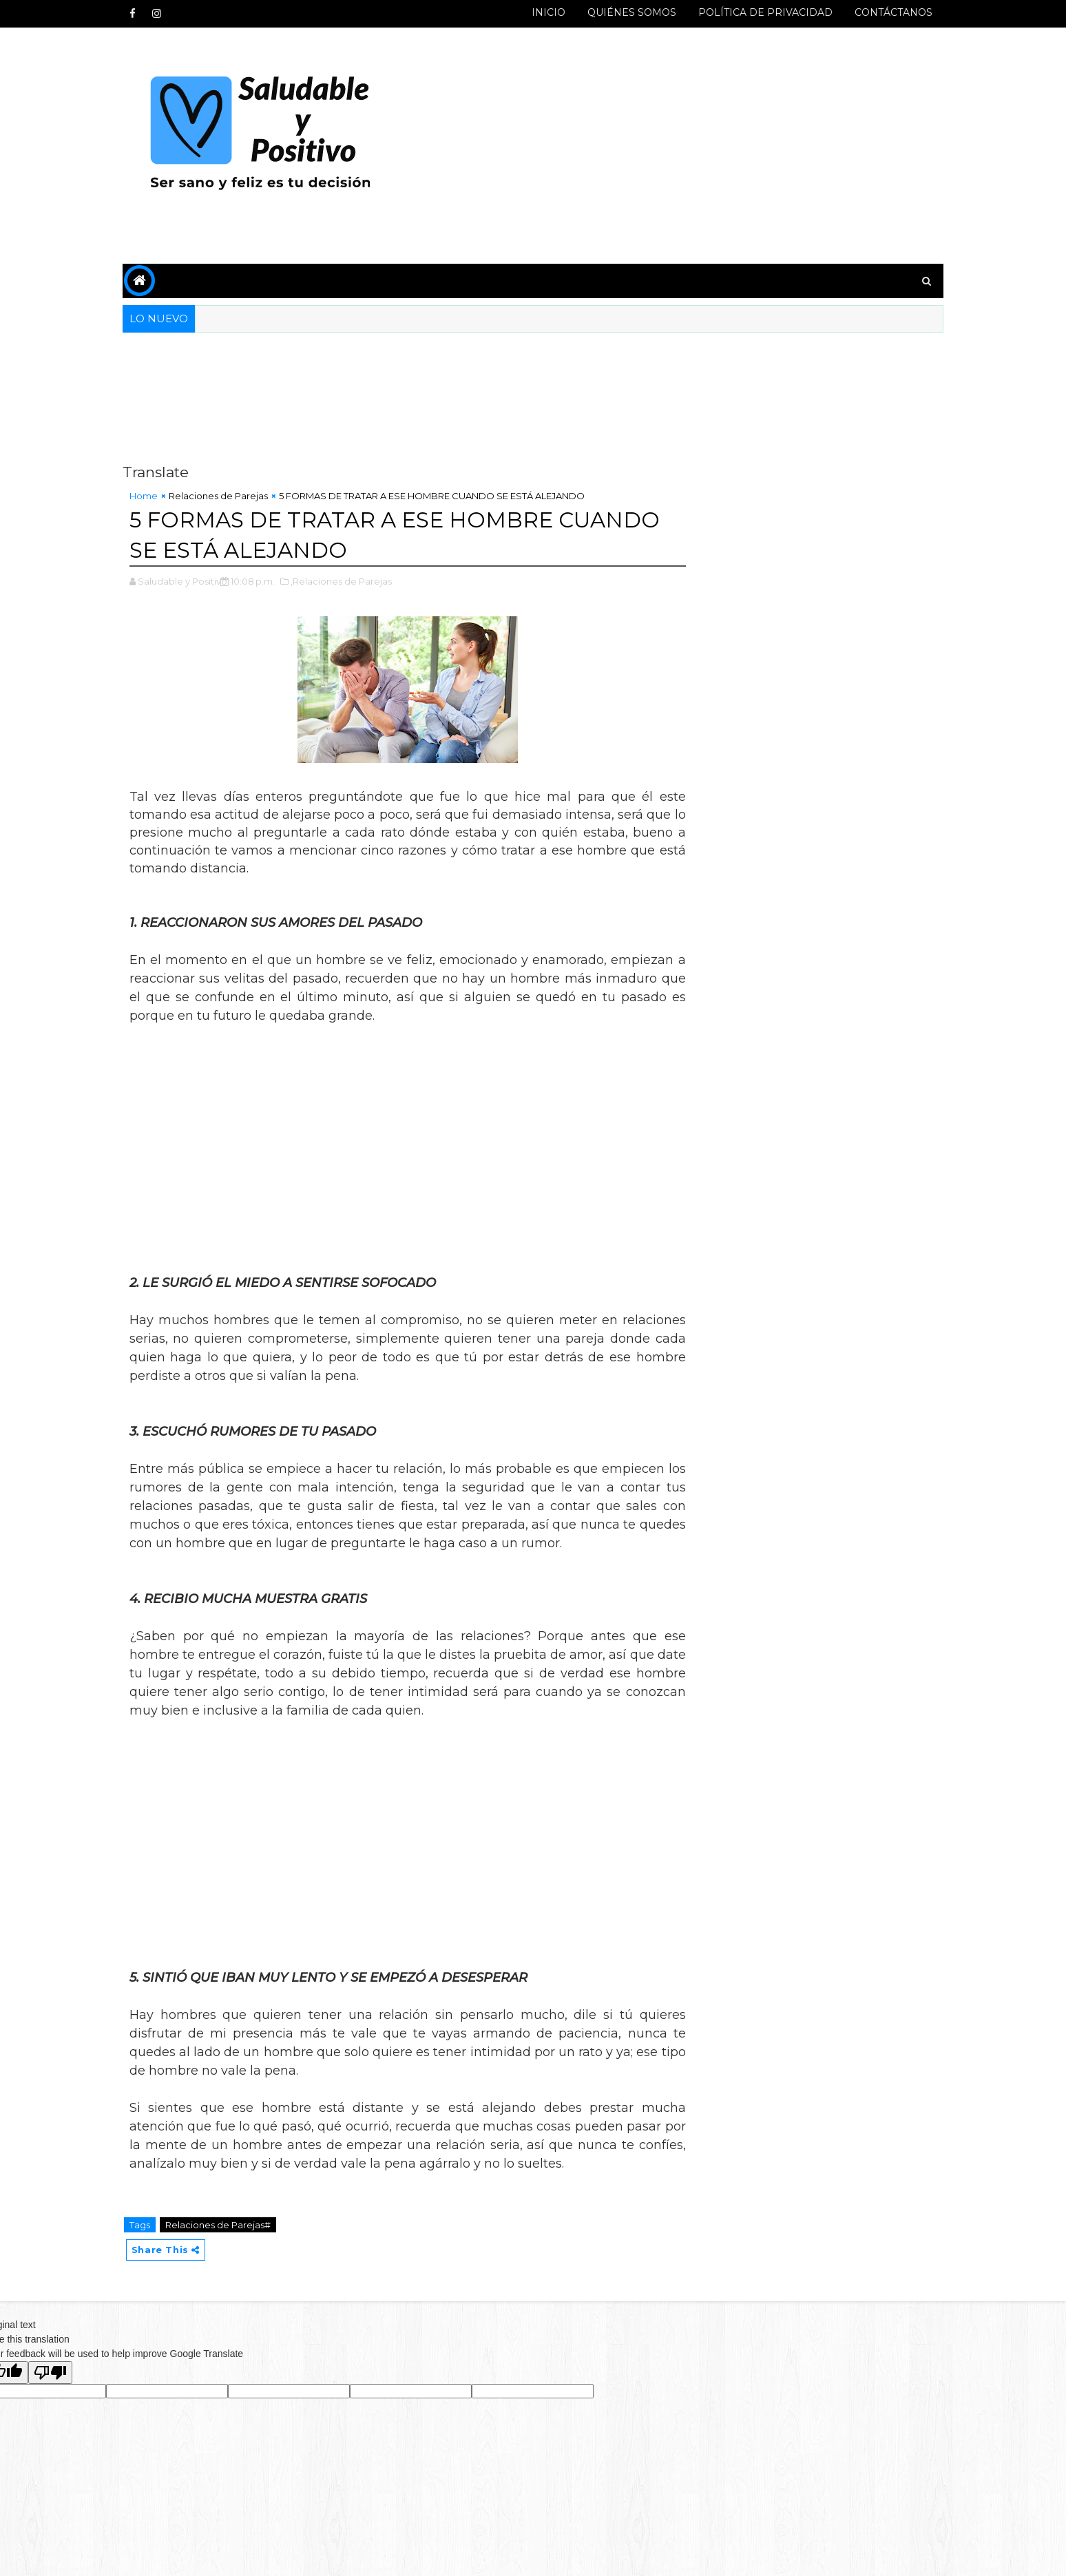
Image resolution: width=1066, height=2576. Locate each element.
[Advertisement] (684, 146)
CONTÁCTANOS (886, 12)
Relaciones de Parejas (225, 495)
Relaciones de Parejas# (225, 2224)
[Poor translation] (50, 2372)
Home (151, 495)
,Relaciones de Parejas (348, 580)
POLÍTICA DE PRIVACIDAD (758, 12)
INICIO (541, 12)
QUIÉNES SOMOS (624, 12)
